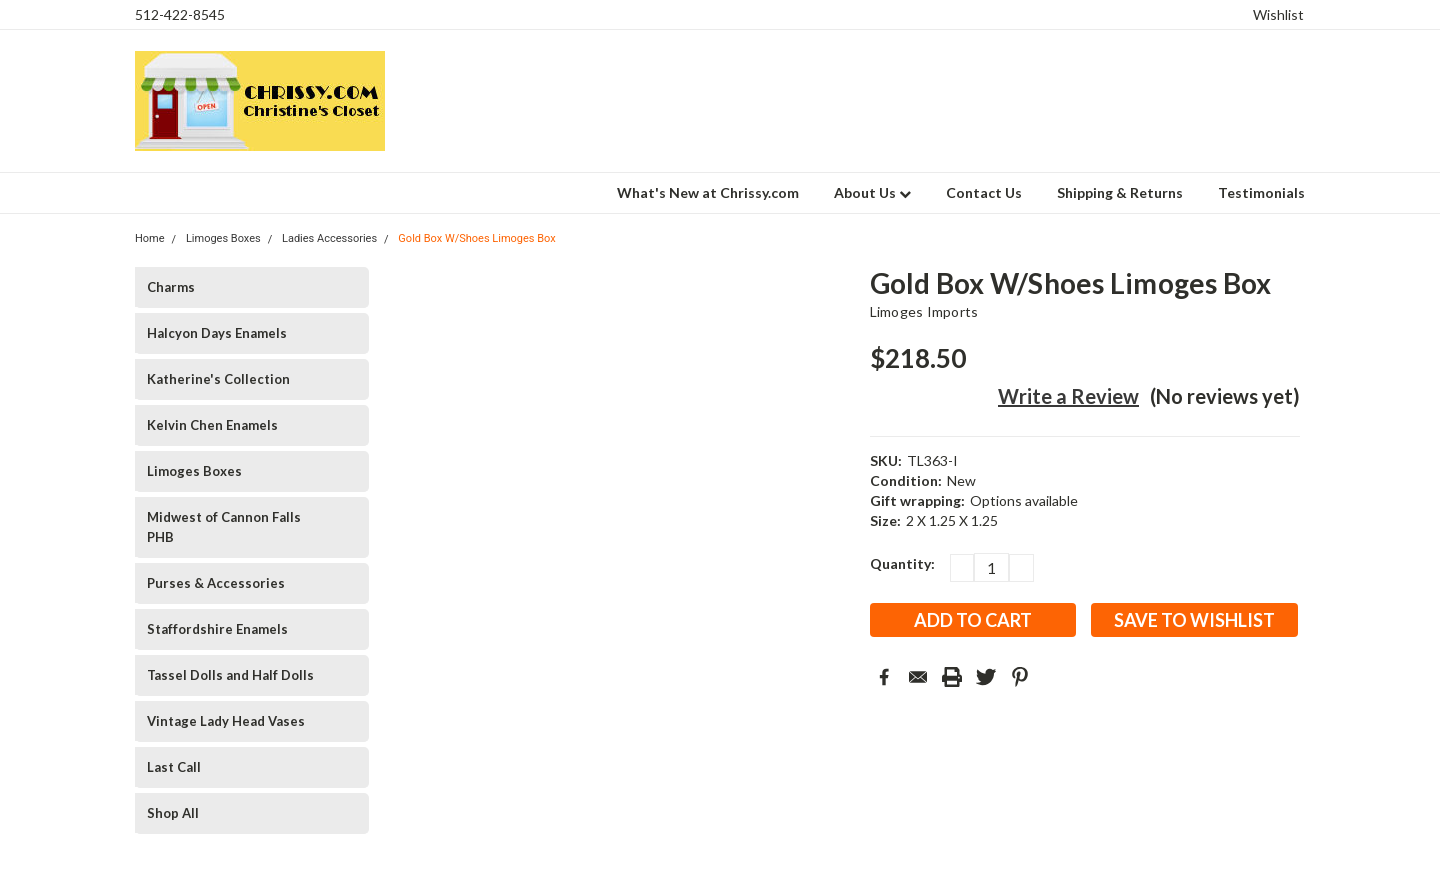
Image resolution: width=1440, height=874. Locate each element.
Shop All (173, 813)
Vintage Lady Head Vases (226, 721)
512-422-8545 (180, 14)
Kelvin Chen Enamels (212, 425)
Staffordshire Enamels (217, 629)
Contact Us (984, 192)
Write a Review (1068, 396)
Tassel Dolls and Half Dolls (230, 675)
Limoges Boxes (194, 471)
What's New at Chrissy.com (708, 192)
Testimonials (1261, 192)
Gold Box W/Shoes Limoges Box (476, 238)
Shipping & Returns (1120, 192)
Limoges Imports (924, 311)
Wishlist (1278, 14)
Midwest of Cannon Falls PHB (224, 527)
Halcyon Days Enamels (217, 333)
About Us (872, 192)
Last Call (174, 767)
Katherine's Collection (218, 379)
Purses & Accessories (216, 583)
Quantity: (902, 563)
